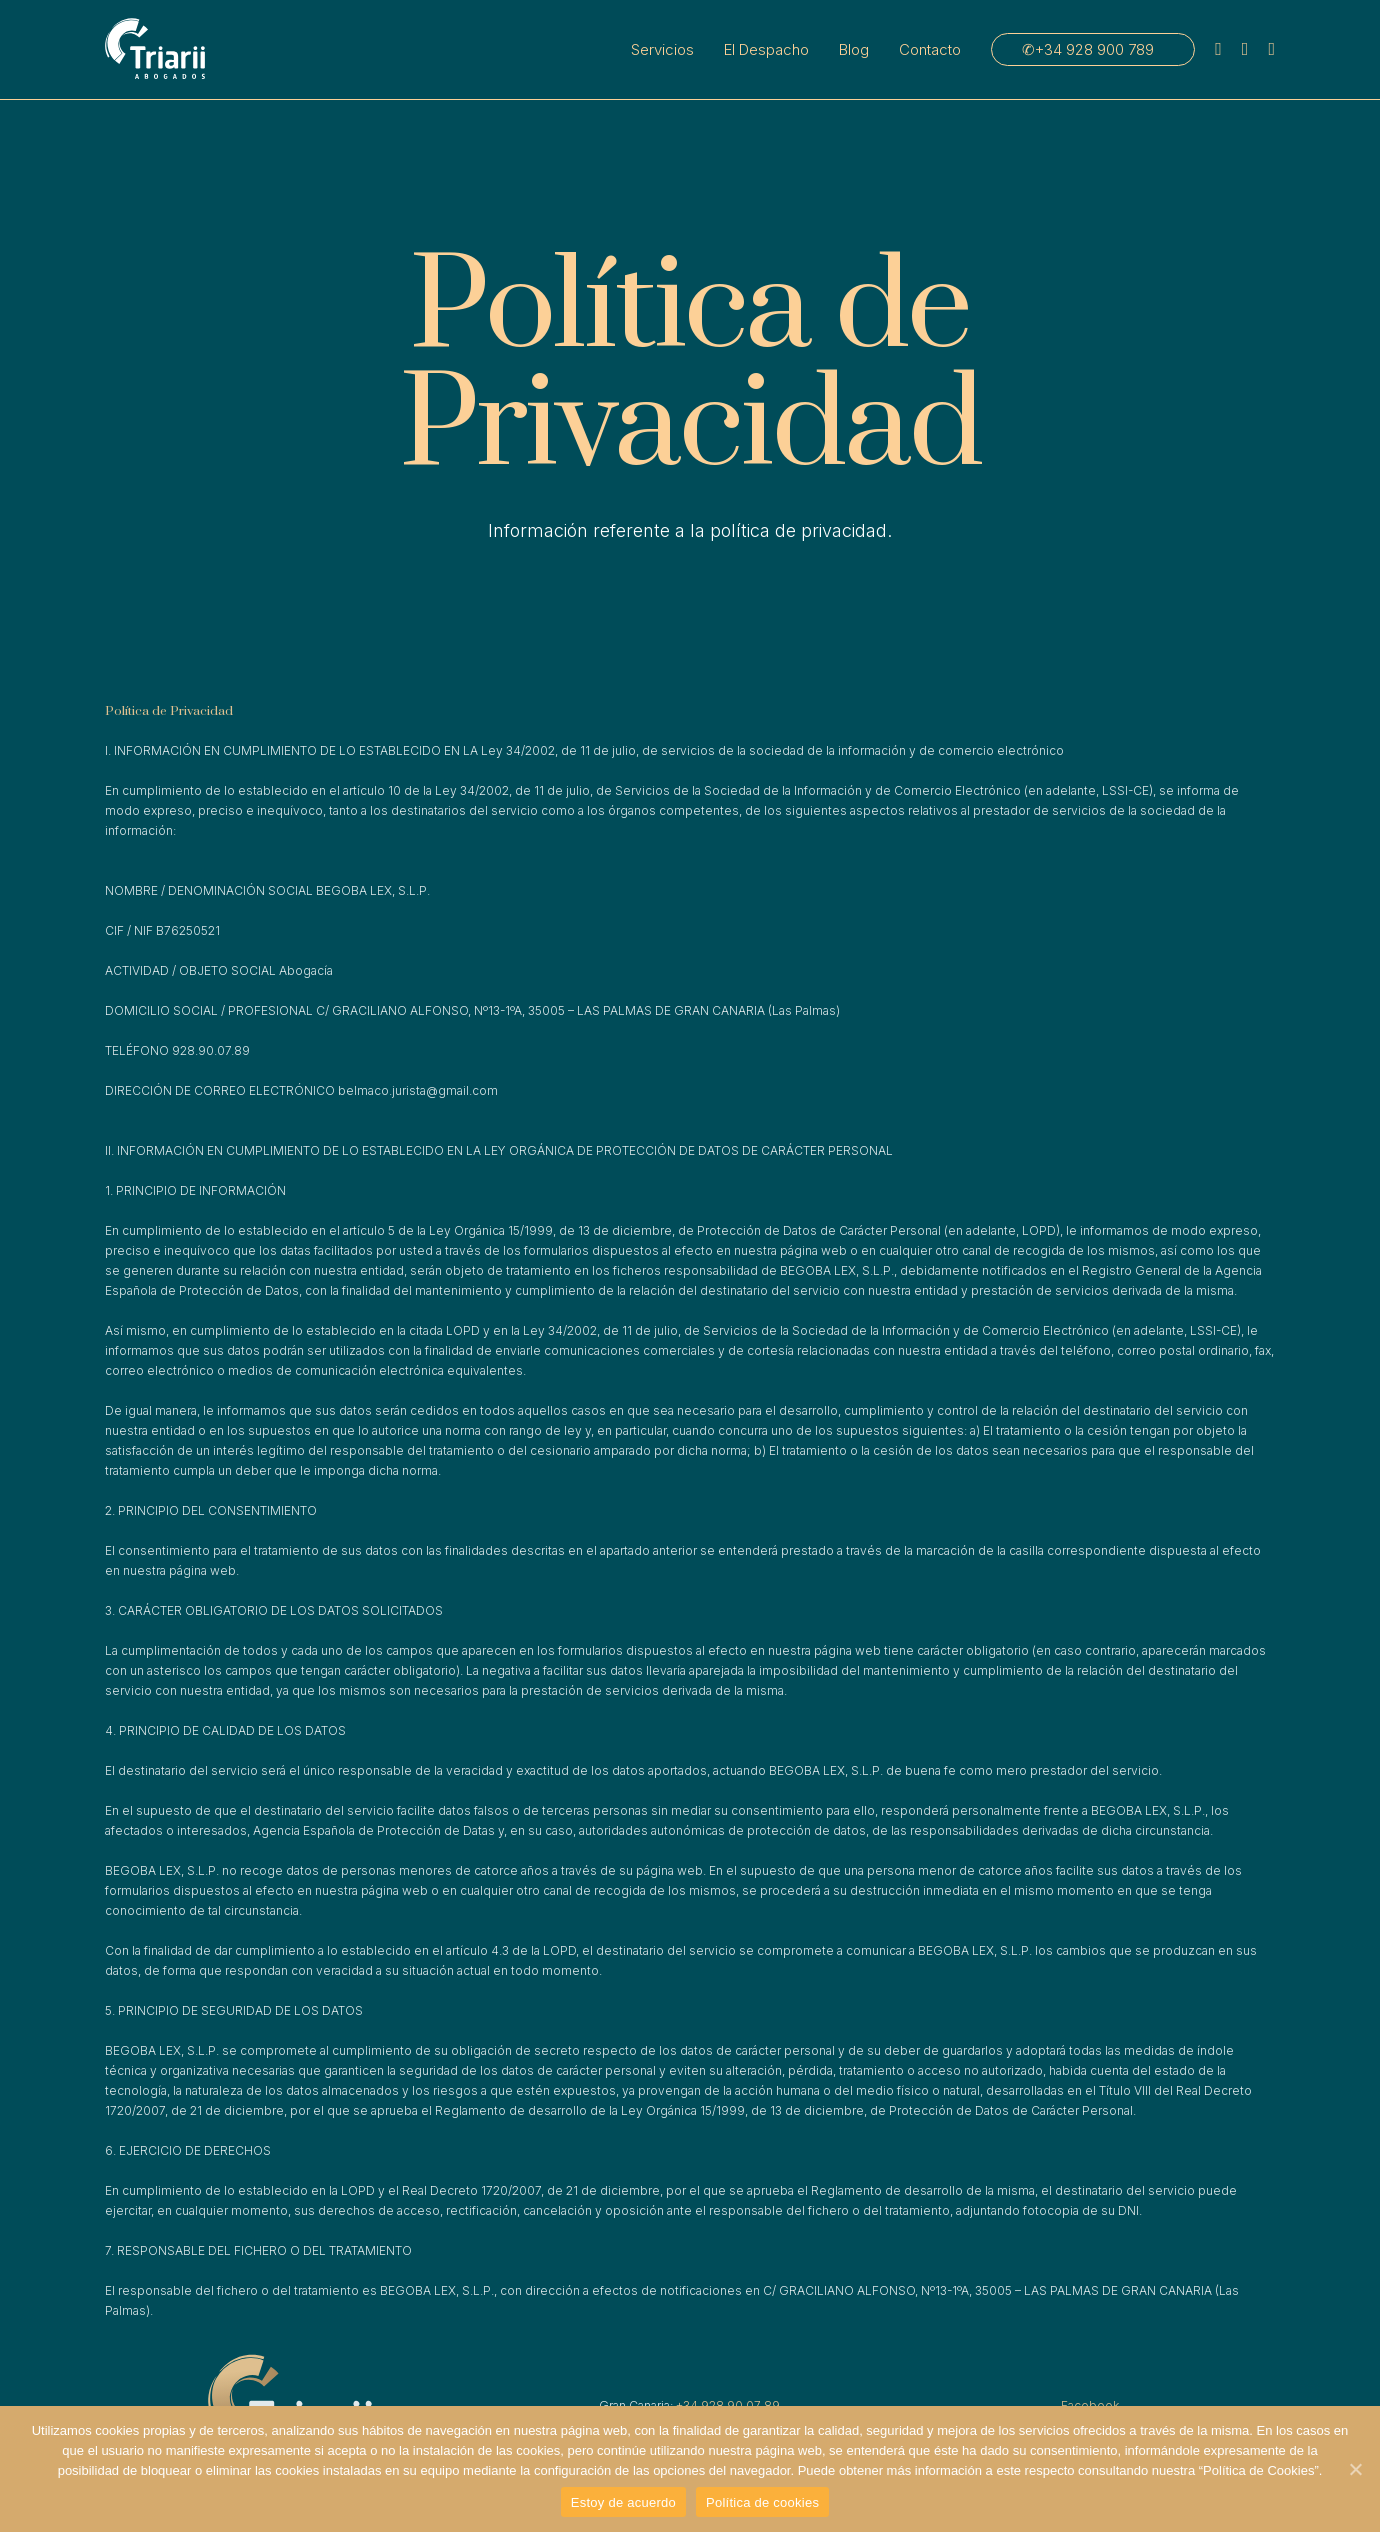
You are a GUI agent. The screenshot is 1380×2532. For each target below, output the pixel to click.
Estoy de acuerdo (623, 2502)
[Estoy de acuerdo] (1355, 2469)
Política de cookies (762, 2502)
